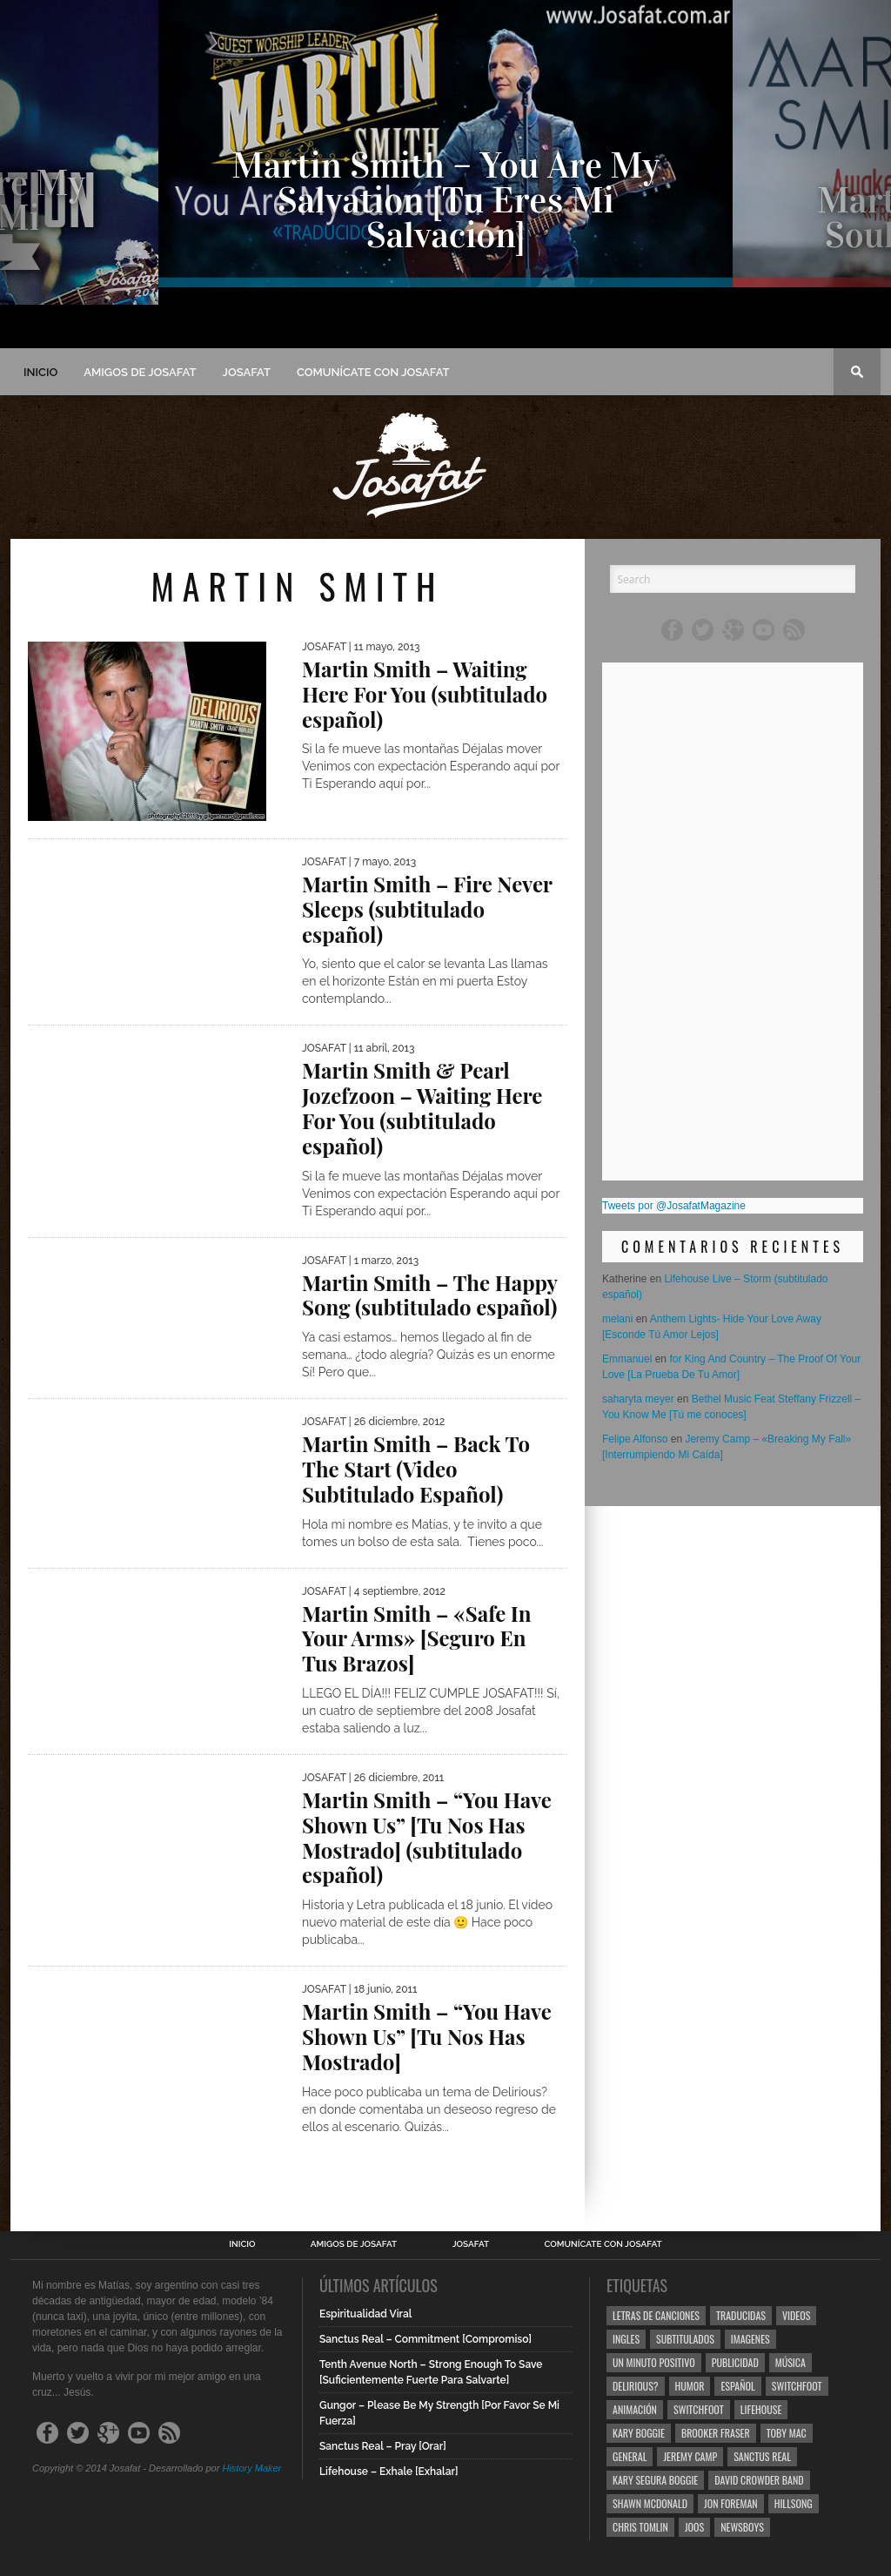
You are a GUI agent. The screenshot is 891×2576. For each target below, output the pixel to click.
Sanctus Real (762, 2456)
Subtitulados (685, 2338)
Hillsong (793, 2503)
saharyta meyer (638, 1399)
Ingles (626, 2338)
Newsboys (742, 2526)
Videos (796, 2315)
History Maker (251, 2468)
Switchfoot (797, 2385)
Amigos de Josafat (140, 372)
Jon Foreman (731, 2503)
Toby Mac (787, 2432)
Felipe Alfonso (634, 1439)
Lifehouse (761, 2409)
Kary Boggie (639, 2432)
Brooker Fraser (715, 2432)
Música (790, 2362)
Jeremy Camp (690, 2456)
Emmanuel (627, 1359)
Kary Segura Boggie (655, 2479)
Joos (694, 2526)
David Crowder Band (758, 2479)
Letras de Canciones (656, 2315)
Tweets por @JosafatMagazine (674, 1206)
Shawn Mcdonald (650, 2503)
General (629, 2456)
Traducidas (741, 2315)
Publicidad (735, 2362)
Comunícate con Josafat (373, 372)
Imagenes (750, 2338)
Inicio (40, 372)
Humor (690, 2385)
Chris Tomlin (640, 2526)
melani (617, 1319)
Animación (635, 2409)
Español (737, 2385)
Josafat (247, 372)
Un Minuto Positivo (654, 2362)
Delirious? (636, 2385)
